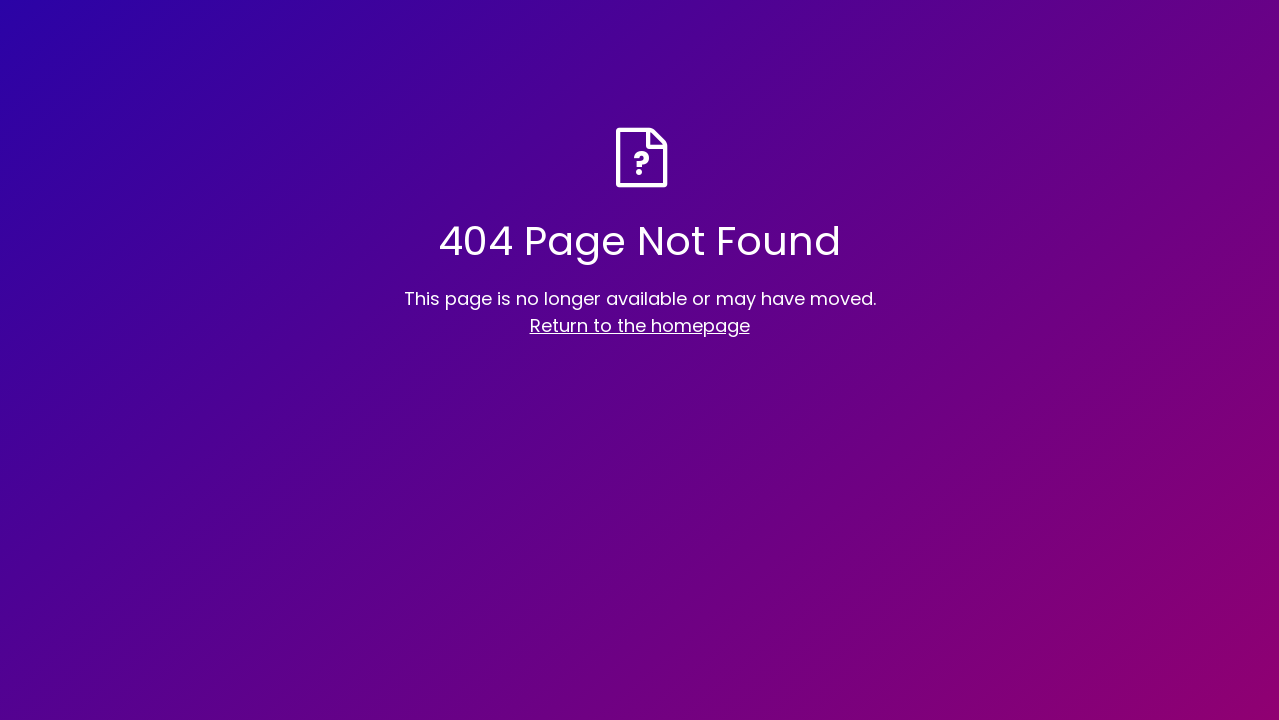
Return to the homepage (640, 325)
